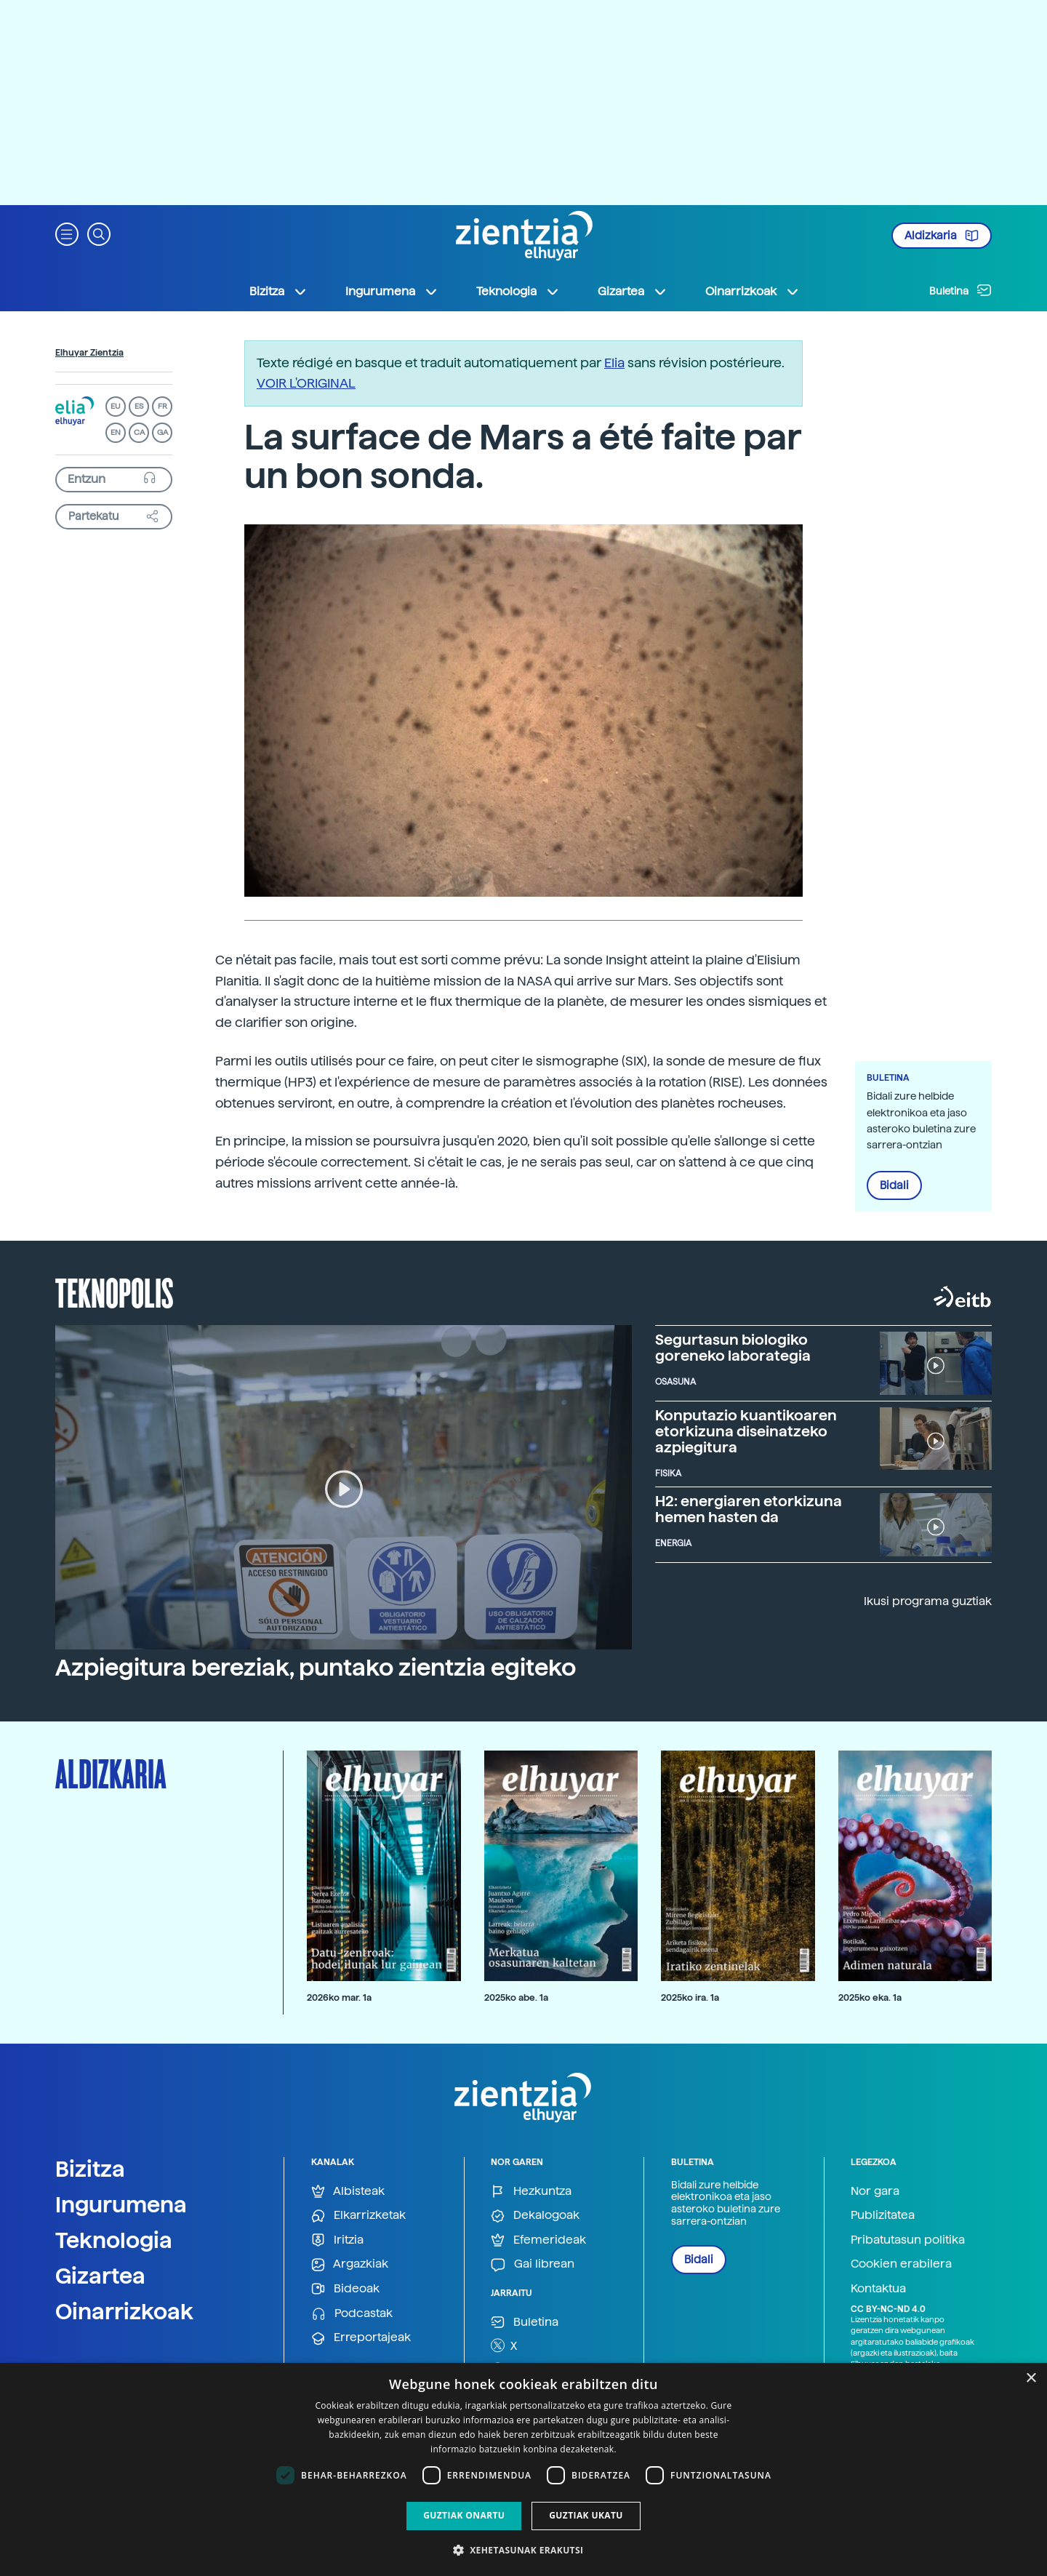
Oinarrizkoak (124, 2311)
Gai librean (532, 2264)
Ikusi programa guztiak (928, 1601)
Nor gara (875, 2191)
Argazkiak (349, 2264)
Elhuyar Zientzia (89, 353)
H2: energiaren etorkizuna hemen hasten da (748, 1509)
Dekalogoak (535, 2215)
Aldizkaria (941, 235)
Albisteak (348, 2191)
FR (162, 406)
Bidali (894, 1185)
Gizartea (100, 2276)
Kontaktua (878, 2288)
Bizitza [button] (278, 291)
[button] (67, 233)
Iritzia (337, 2240)
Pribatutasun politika (908, 2240)
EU (116, 406)
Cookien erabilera (901, 2264)
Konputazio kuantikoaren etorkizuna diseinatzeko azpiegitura (746, 1431)
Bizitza (90, 2169)
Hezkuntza (531, 2191)
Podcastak (352, 2313)
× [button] (1030, 2378)
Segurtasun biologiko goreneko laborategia (733, 1347)
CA (139, 432)
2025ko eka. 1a (870, 1997)
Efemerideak (538, 2240)
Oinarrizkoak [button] (752, 291)
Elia (614, 362)
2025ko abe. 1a (516, 1997)
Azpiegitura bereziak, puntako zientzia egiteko (315, 1667)
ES (139, 406)
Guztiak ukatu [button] (586, 2515)
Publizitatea (883, 2215)
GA (162, 432)
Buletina (960, 290)
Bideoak (345, 2289)
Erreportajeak (361, 2337)
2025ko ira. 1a (690, 1997)
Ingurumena (121, 2204)
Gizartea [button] (632, 291)
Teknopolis (114, 1291)
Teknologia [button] (518, 291)
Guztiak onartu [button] (464, 2515)
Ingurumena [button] (391, 291)
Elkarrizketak (358, 2215)
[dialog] (523, 2469)
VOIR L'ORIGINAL (306, 383)
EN (116, 432)
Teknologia (113, 2240)
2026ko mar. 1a (339, 1997)
